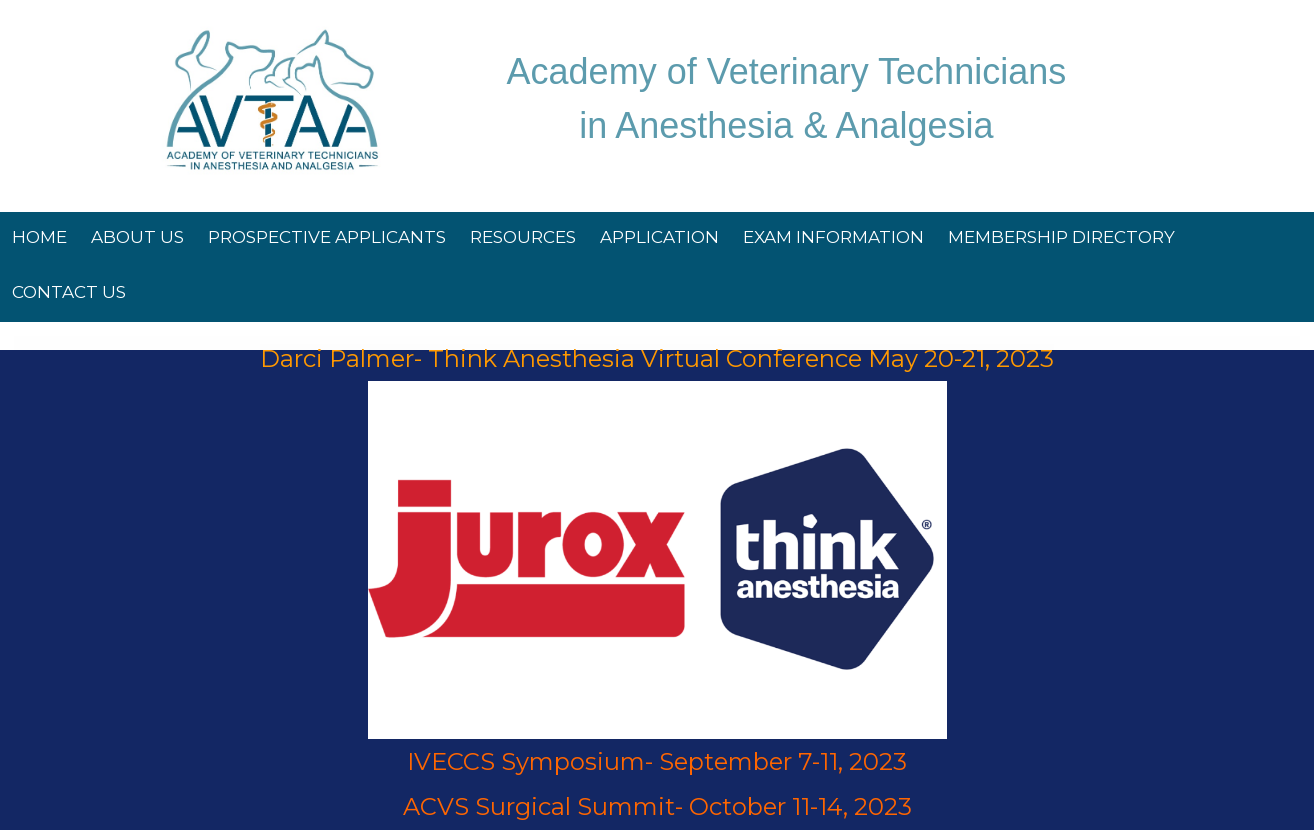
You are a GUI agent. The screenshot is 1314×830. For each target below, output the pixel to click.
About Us (137, 237)
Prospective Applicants (327, 237)
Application (659, 237)
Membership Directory (1061, 237)
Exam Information (833, 237)
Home (39, 237)
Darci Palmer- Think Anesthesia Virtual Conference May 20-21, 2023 (657, 358)
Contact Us (69, 292)
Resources (523, 237)
